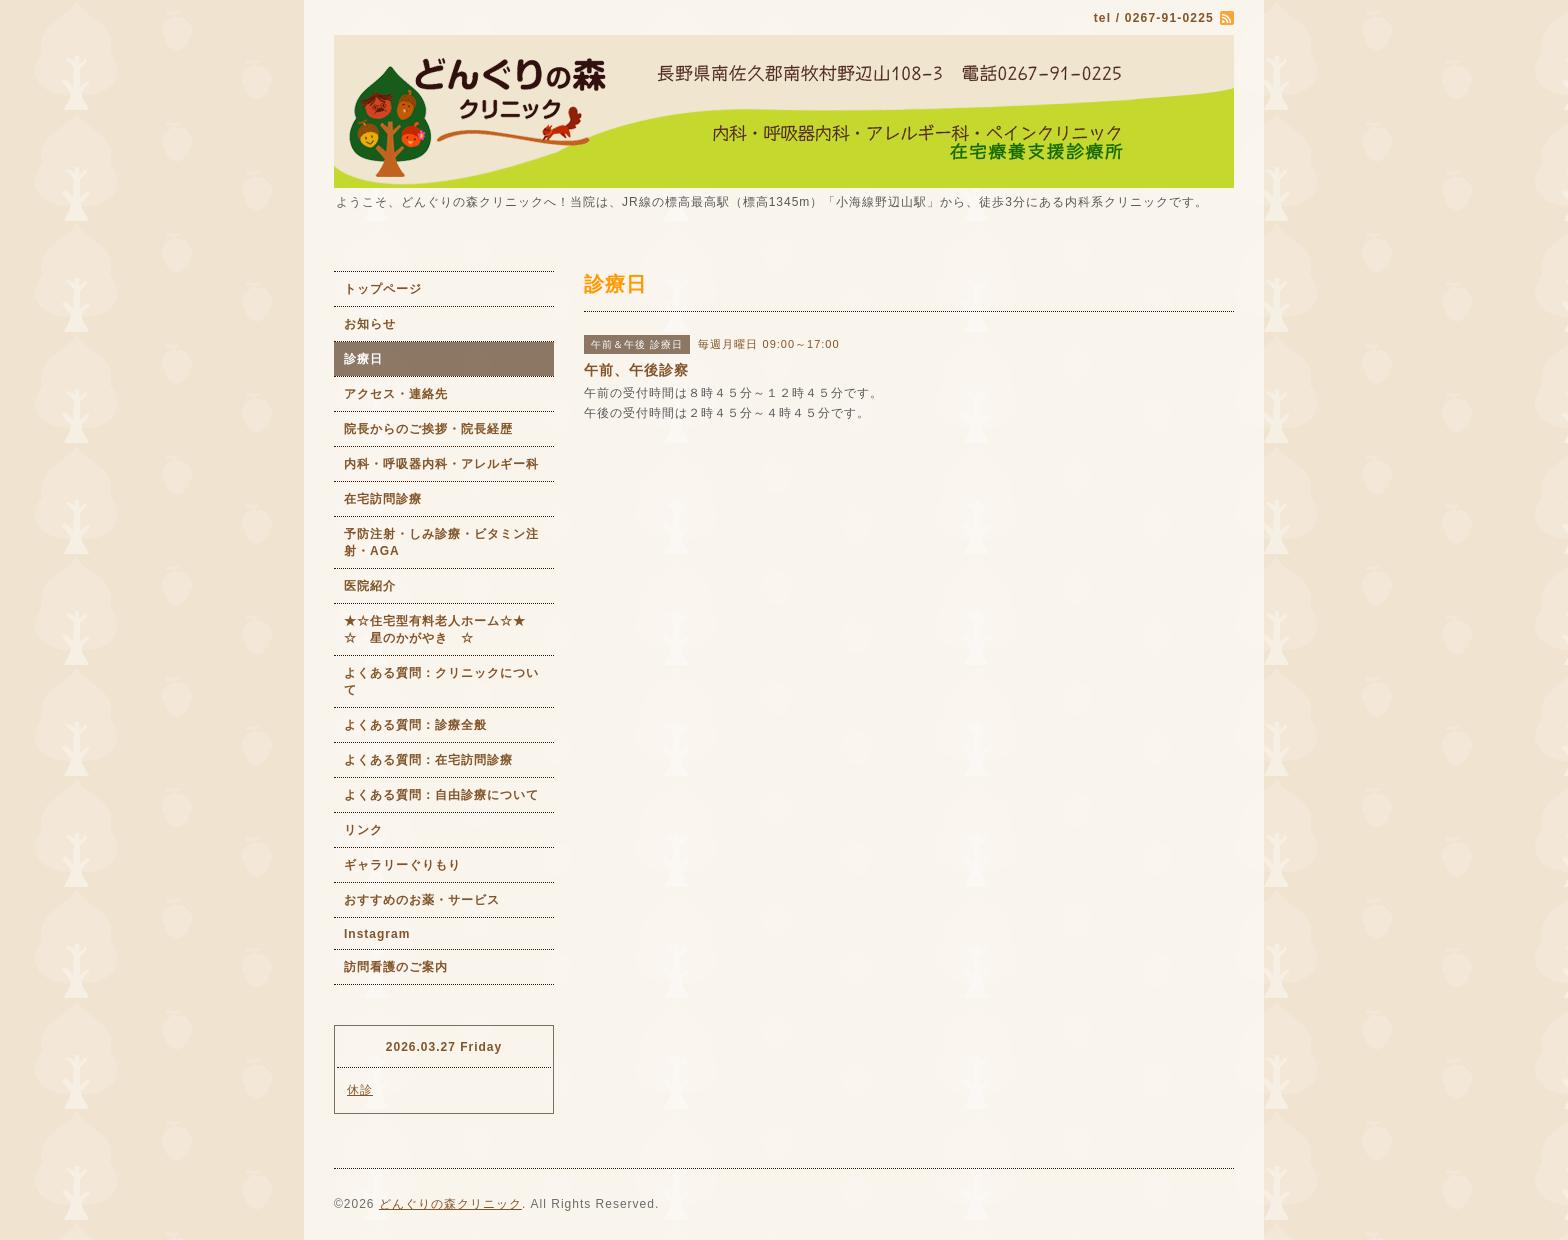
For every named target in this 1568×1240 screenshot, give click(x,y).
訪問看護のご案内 (396, 967)
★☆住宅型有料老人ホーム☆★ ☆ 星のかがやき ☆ (449, 629)
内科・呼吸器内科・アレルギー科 (441, 464)
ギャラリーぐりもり (402, 865)
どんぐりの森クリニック (450, 1204)
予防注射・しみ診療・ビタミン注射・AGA (441, 542)
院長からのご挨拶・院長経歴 (428, 429)
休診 (360, 1090)
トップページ (383, 289)
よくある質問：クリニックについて (441, 681)
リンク (363, 830)
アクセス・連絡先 (396, 394)
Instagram (377, 934)
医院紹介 (370, 586)
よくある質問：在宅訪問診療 (428, 760)
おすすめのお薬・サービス (422, 900)
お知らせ (370, 324)
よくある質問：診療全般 (415, 725)
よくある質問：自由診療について (441, 795)
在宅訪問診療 (383, 499)
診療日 (363, 359)
